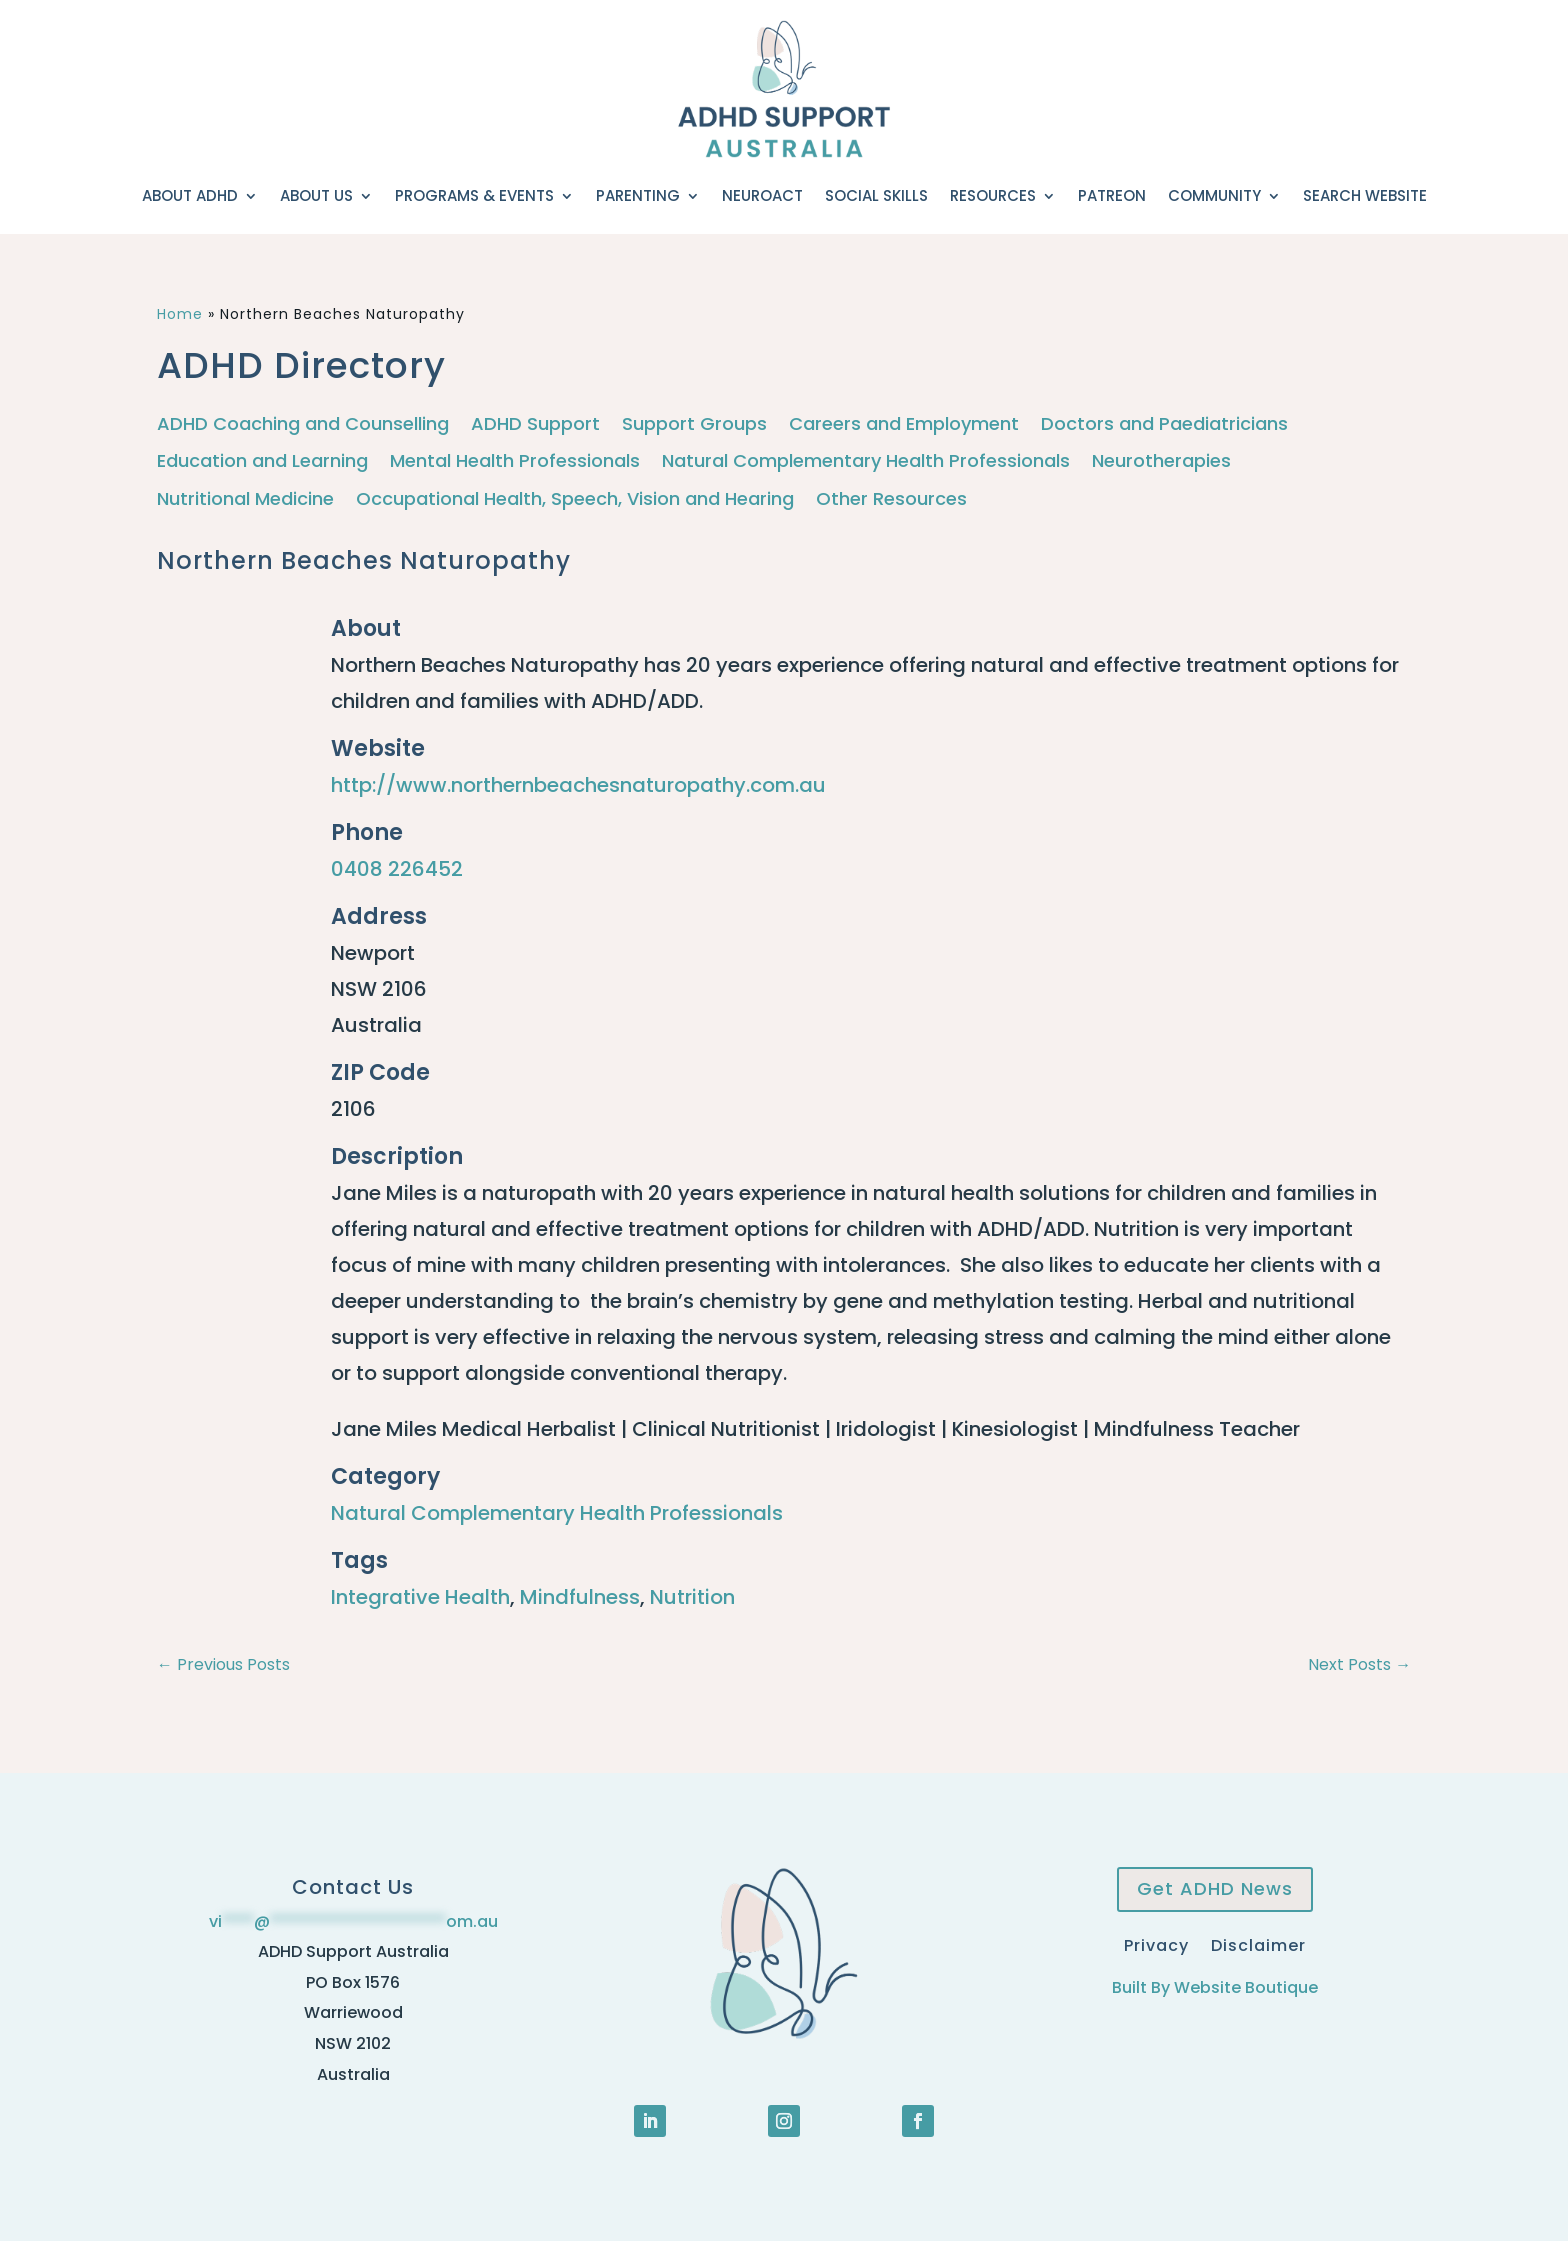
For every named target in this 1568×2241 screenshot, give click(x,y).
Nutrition (692, 1597)
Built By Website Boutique (1215, 1987)
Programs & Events (474, 195)
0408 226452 (397, 869)
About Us (316, 195)
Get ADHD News (1215, 1888)
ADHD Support (535, 424)
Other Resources (891, 499)
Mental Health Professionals (515, 461)
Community (1214, 195)
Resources (993, 195)
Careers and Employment (904, 424)
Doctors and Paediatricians (1164, 424)
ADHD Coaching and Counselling (303, 424)
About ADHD (190, 195)
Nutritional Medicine (245, 499)
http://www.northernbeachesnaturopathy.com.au (578, 785)
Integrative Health (420, 1597)
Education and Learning (262, 461)
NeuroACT (762, 195)
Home (180, 314)
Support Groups (694, 424)
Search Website (1365, 195)
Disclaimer (1258, 1943)
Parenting (638, 195)
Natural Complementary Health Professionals (866, 461)
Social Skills (876, 195)
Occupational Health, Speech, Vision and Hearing (575, 499)
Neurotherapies (1161, 461)
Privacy (1156, 1943)
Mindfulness (580, 1597)
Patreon (1112, 195)
